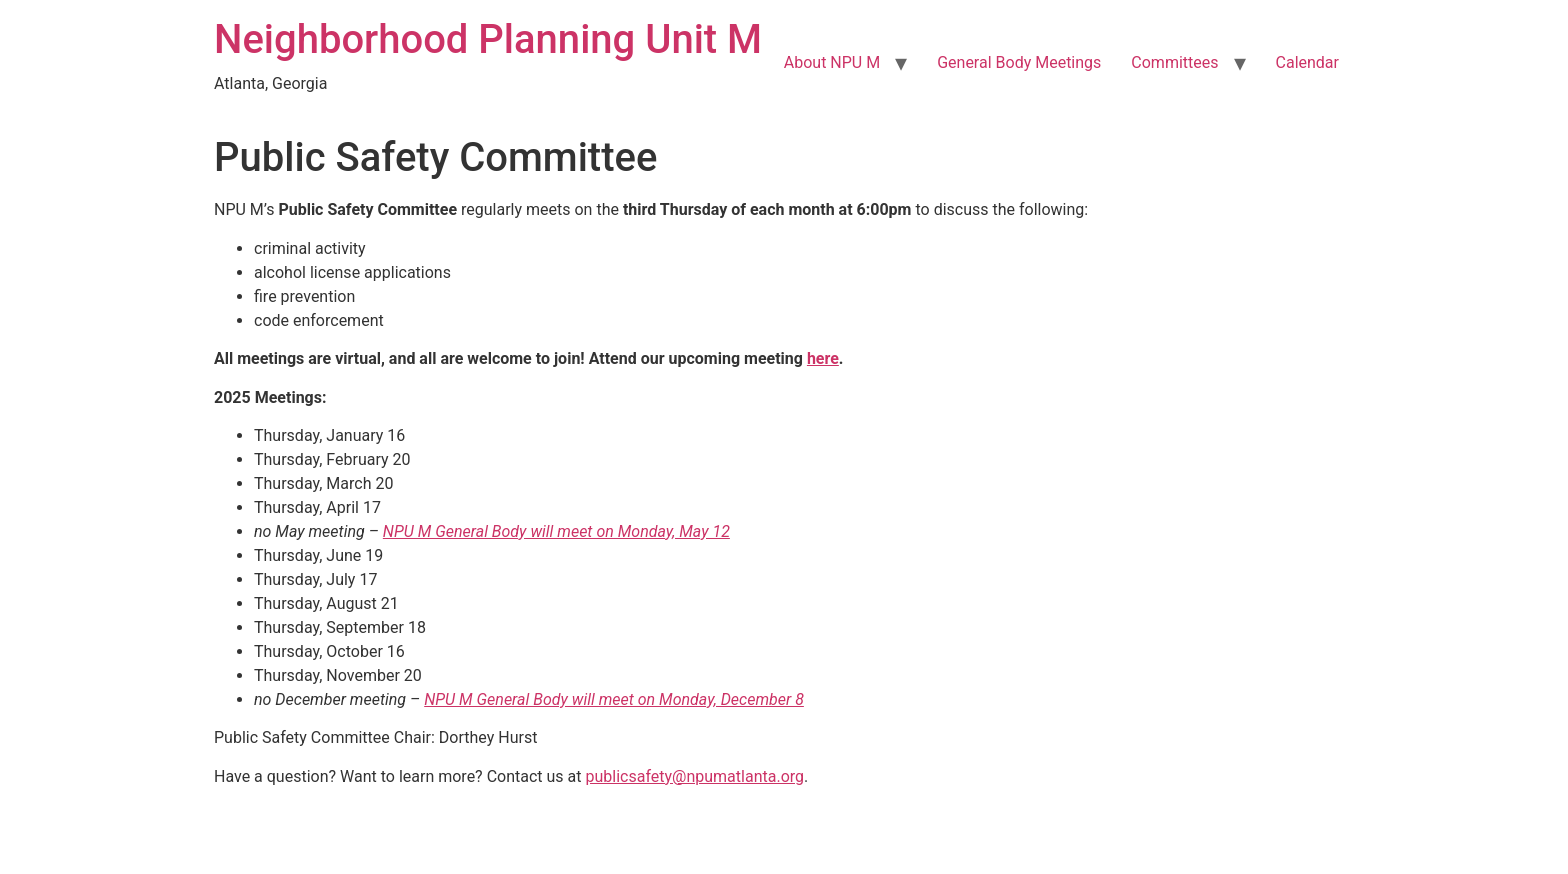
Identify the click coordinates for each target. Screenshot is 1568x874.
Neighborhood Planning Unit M (488, 39)
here (823, 358)
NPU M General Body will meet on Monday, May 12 (556, 531)
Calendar (1307, 62)
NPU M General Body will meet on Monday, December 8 (614, 699)
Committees (1174, 62)
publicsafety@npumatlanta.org (695, 776)
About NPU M (832, 62)
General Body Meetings (1019, 62)
